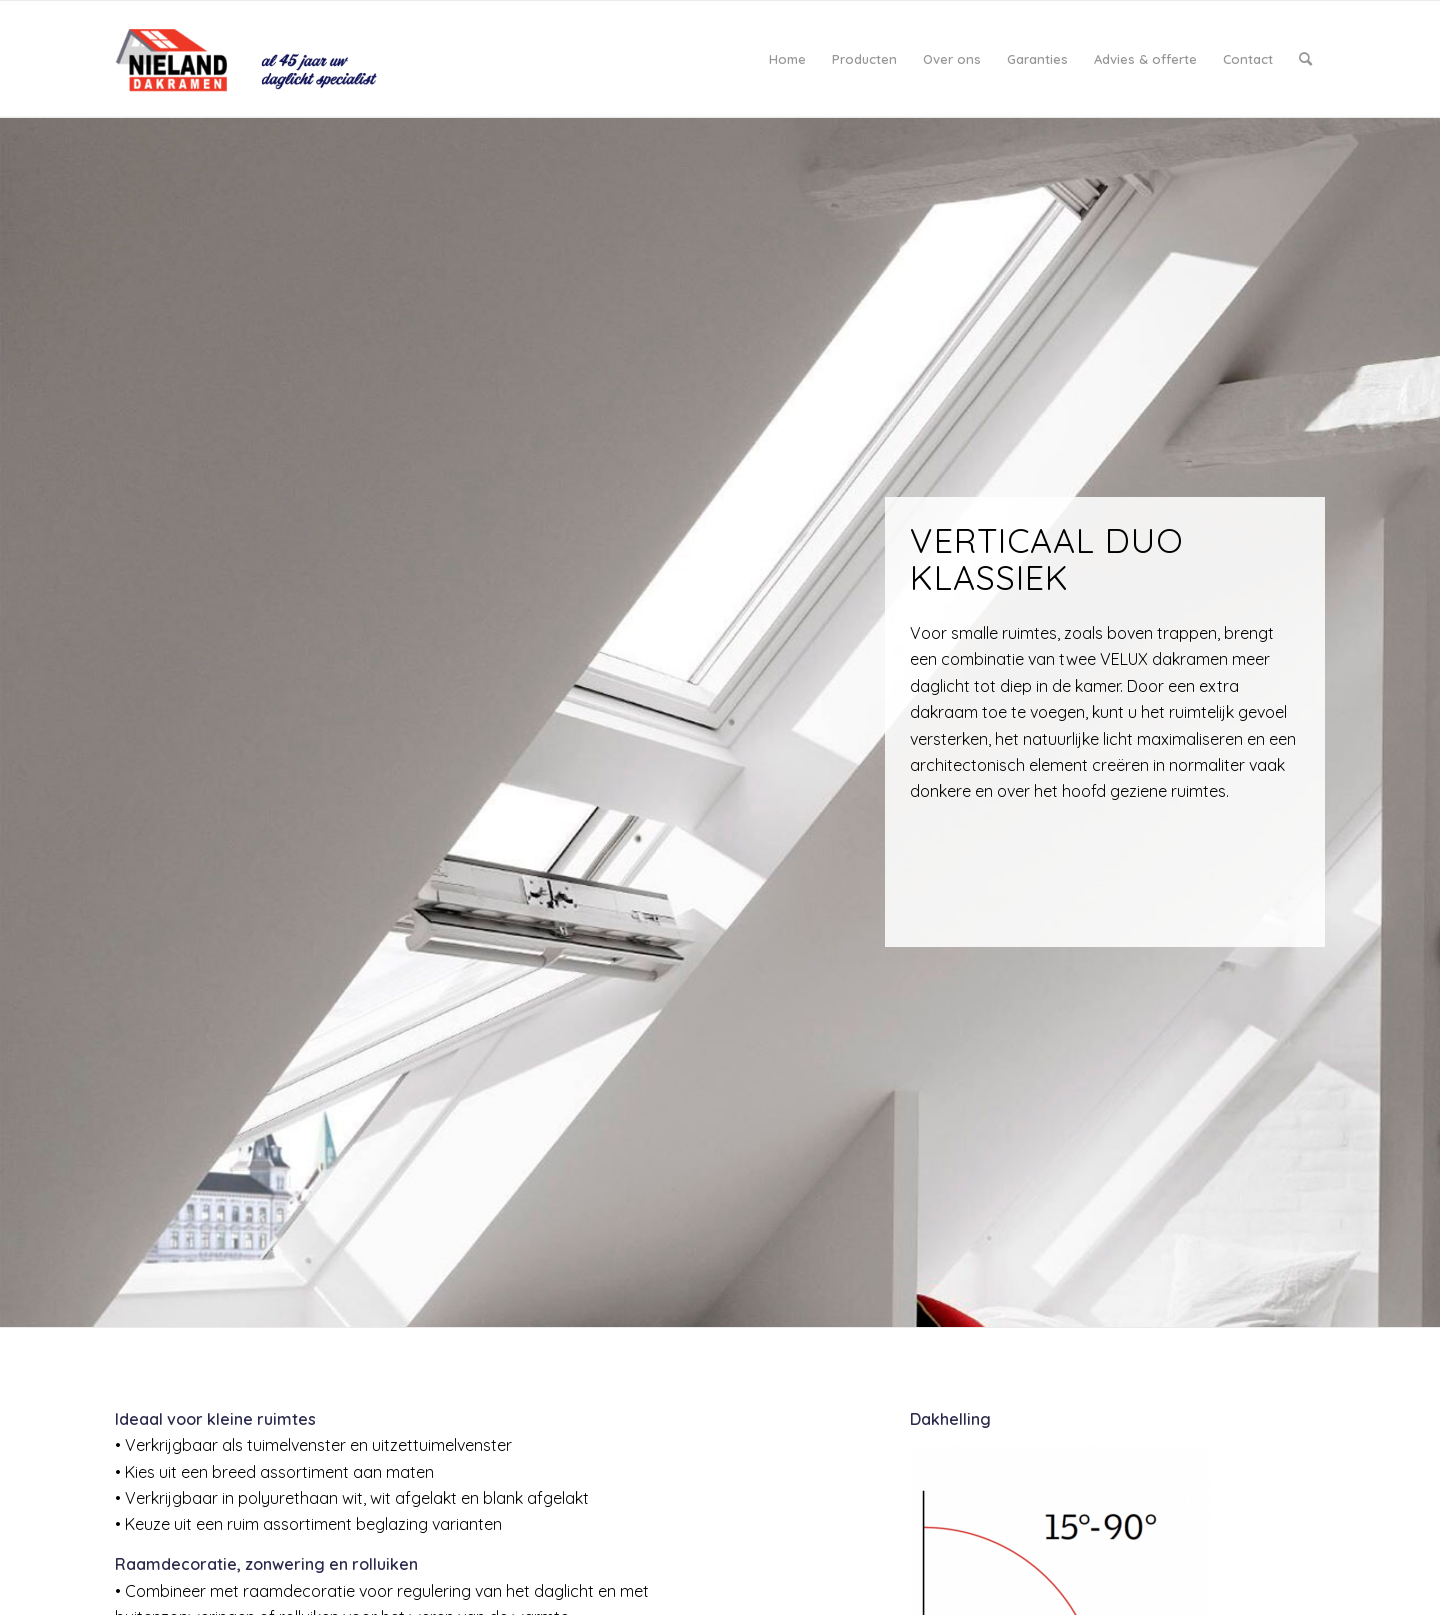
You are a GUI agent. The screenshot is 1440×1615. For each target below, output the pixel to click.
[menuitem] (787, 59)
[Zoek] (1305, 59)
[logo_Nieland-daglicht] (256, 59)
